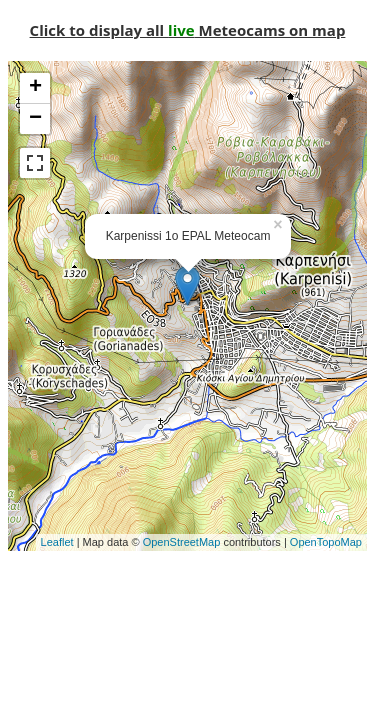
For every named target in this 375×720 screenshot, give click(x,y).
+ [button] (35, 88)
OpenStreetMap (182, 542)
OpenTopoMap (326, 542)
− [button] (35, 119)
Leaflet (57, 542)
